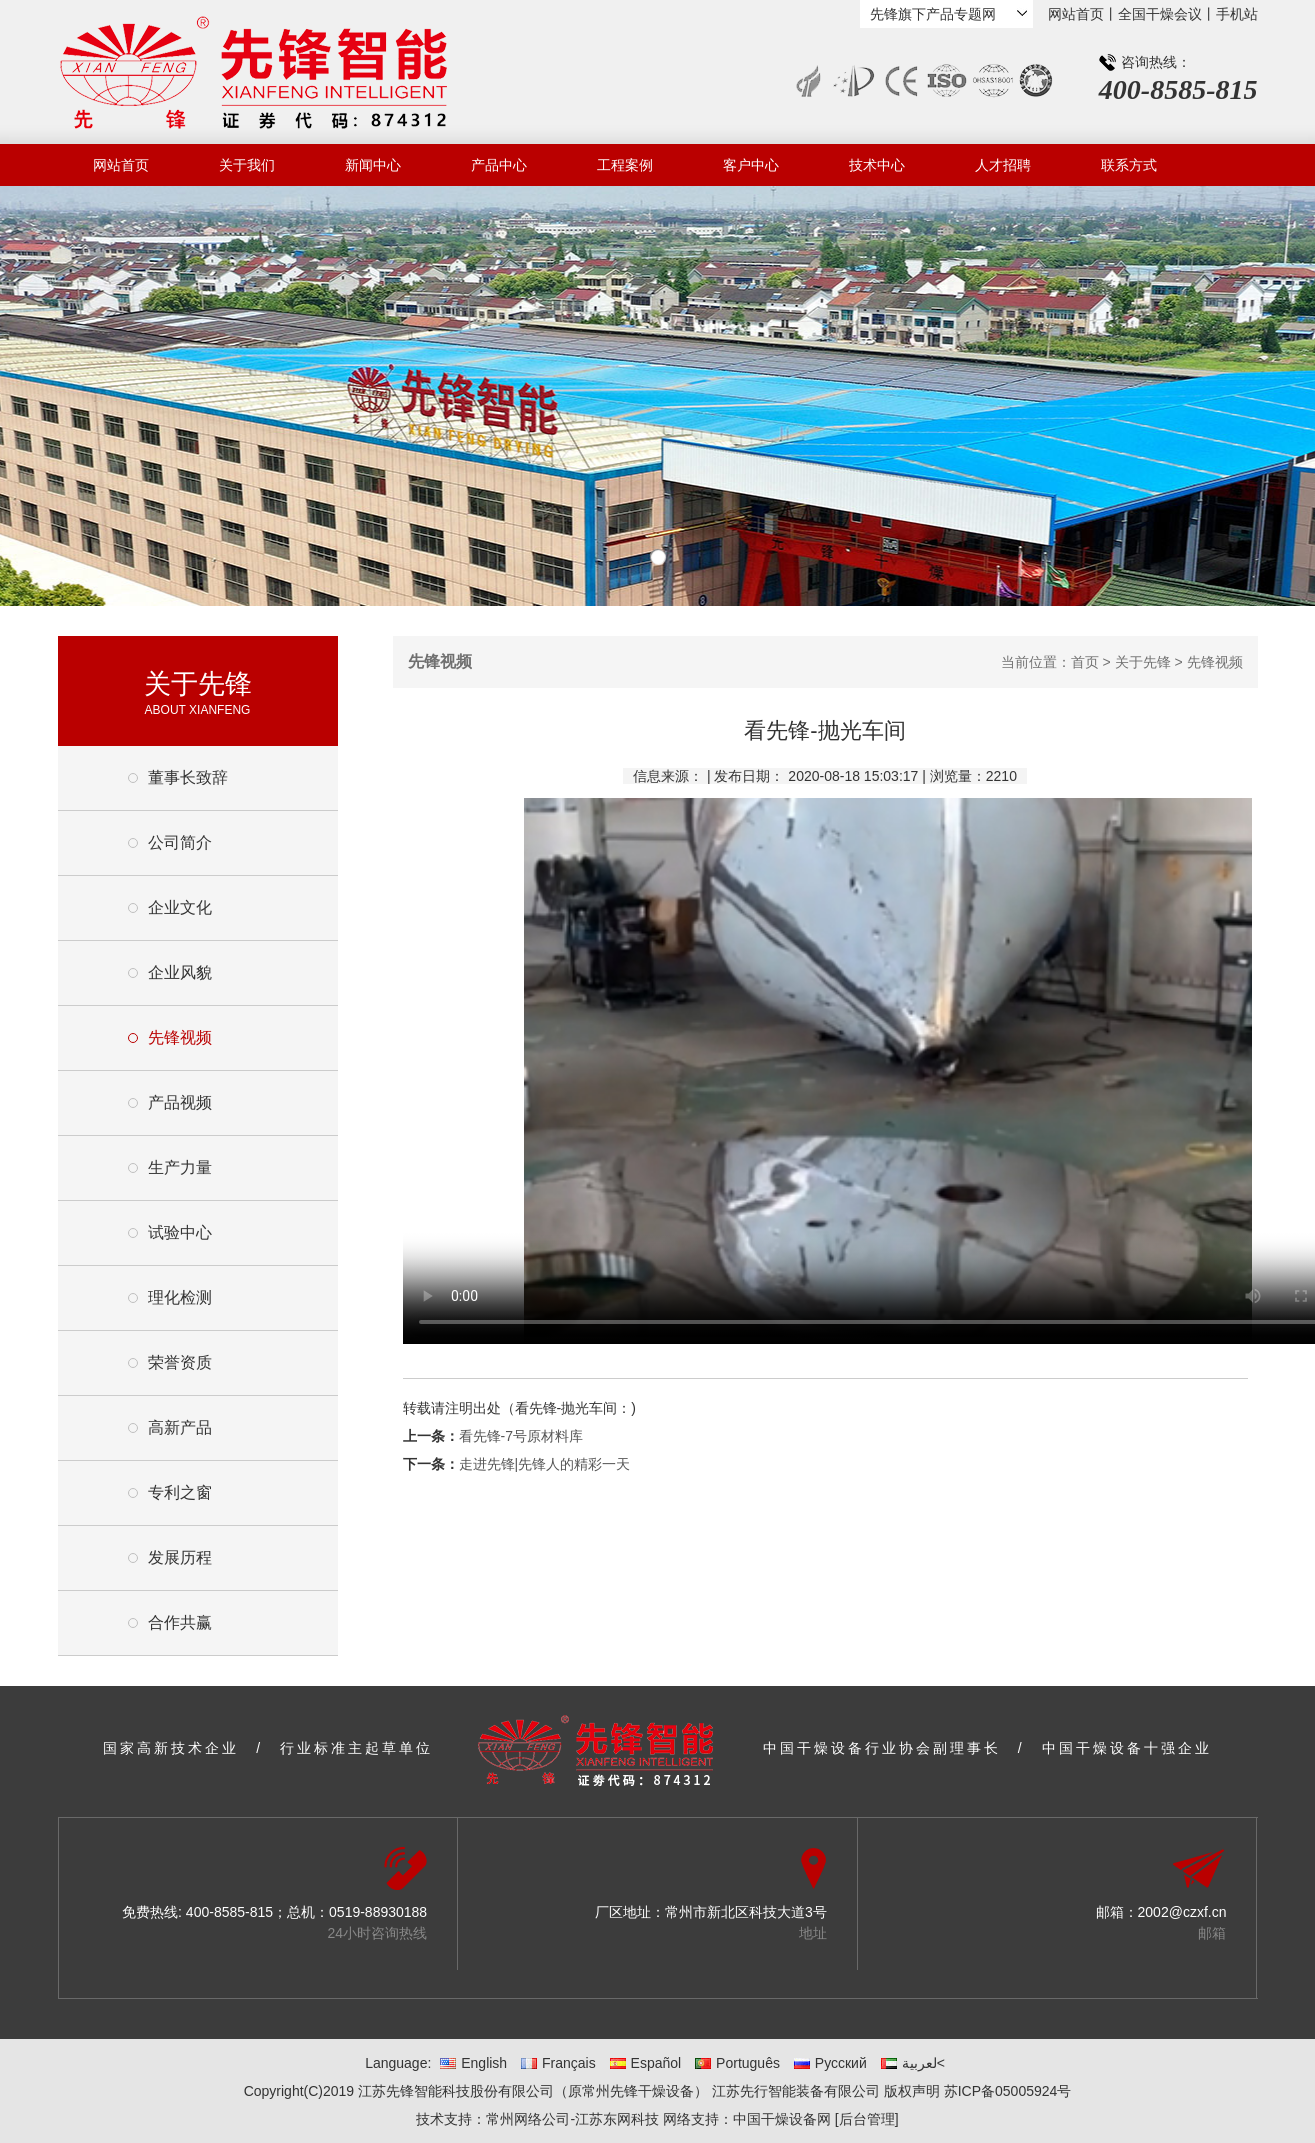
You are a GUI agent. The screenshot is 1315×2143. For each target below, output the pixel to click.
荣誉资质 (180, 1362)
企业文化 (180, 907)
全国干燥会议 (1160, 14)
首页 (1085, 662)
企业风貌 (180, 972)
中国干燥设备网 (782, 2119)
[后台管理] (867, 2119)
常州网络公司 (528, 2119)
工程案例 (625, 165)
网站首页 (1076, 14)
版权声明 (912, 2091)
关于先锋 (1143, 662)
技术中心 (877, 165)
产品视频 (180, 1102)
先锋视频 (180, 1037)
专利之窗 (180, 1492)
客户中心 (751, 165)
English (473, 2063)
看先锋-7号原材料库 (521, 1436)
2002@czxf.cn (1182, 1912)
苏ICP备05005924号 (1008, 2091)
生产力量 (180, 1167)
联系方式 (1129, 165)
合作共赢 (180, 1622)
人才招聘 (1003, 165)
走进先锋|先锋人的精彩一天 (545, 1464)
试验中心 (180, 1232)
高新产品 (180, 1427)
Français (558, 2063)
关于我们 (247, 165)
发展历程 (180, 1557)
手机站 (1237, 14)
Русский (830, 2063)
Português (737, 2063)
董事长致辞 (188, 777)
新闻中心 (373, 165)
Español (646, 2063)
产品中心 (499, 165)
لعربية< (913, 2063)
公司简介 (180, 842)
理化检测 (180, 1297)
